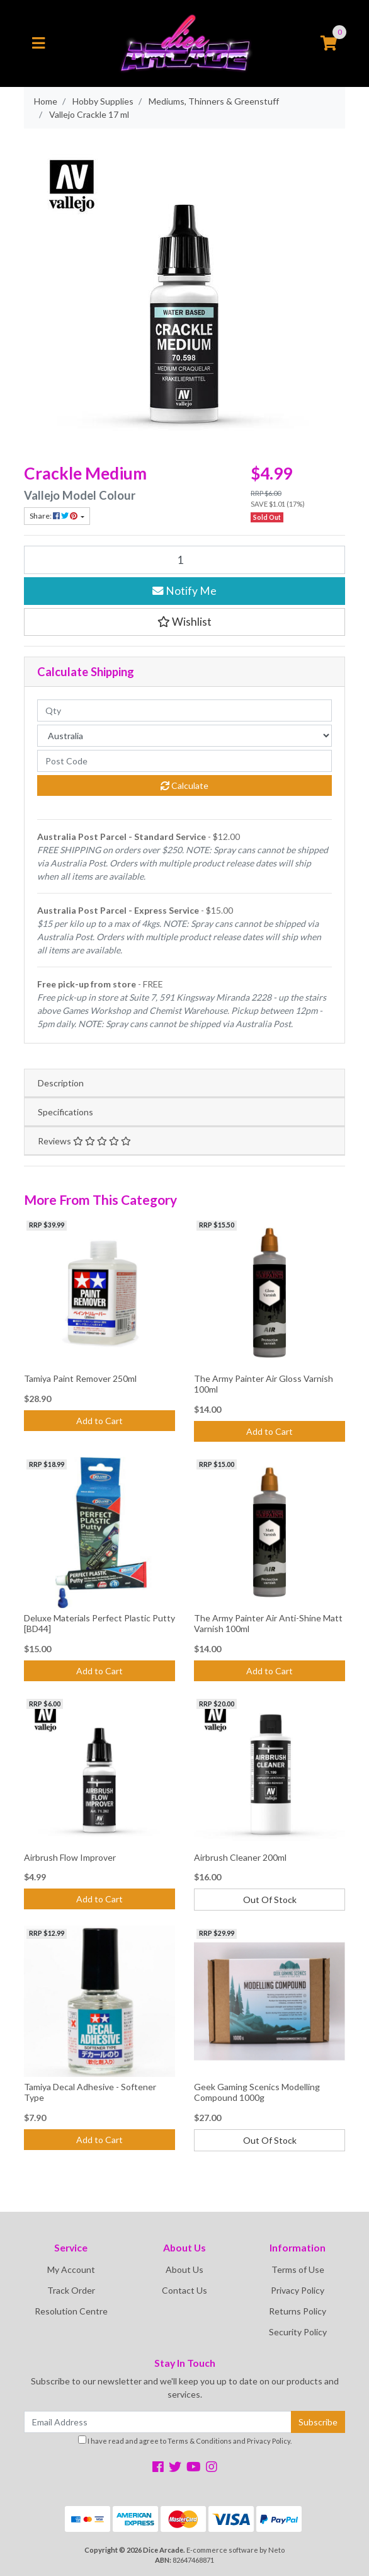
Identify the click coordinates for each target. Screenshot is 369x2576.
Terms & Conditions (199, 2441)
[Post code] (184, 761)
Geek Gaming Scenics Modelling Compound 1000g (257, 2092)
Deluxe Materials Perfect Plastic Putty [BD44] (99, 1623)
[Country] (184, 736)
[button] (184, 622)
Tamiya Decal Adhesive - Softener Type (90, 2092)
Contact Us (184, 2290)
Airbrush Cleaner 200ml (240, 1857)
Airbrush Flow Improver (70, 1857)
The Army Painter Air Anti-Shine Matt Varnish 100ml (268, 1623)
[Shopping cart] (328, 43)
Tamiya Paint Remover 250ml (80, 1378)
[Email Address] (158, 2422)
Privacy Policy (297, 2290)
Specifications (65, 1112)
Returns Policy (297, 2311)
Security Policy (298, 2331)
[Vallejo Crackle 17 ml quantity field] (184, 559)
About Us (184, 2269)
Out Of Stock (270, 1899)
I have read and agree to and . (185, 2440)
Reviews (84, 1141)
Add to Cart (99, 1420)
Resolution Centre (71, 2311)
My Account (71, 2269)
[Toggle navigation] (38, 43)
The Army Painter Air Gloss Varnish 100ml (263, 1383)
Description (61, 1083)
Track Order (71, 2290)
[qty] (184, 710)
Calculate (184, 785)
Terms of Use (297, 2269)
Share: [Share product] (54, 515)
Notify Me (184, 590)
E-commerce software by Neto (235, 2550)
